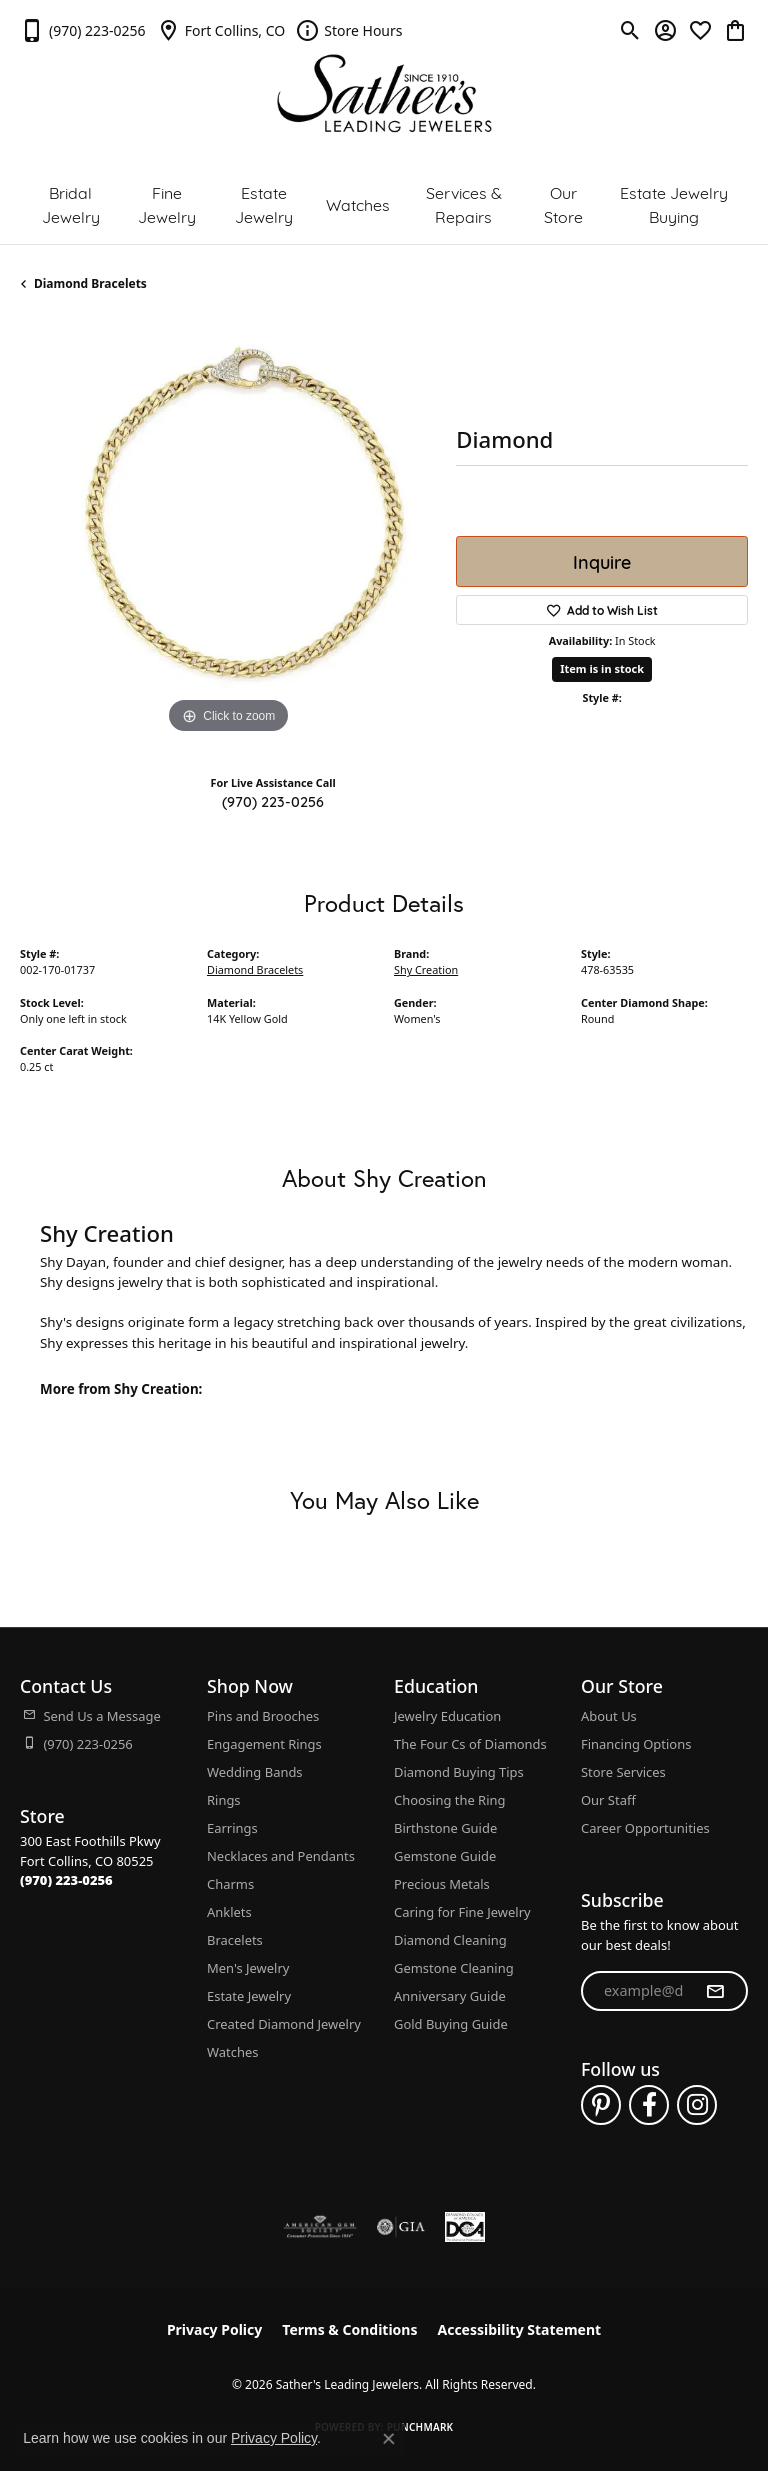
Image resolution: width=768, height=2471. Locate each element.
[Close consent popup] (389, 2439)
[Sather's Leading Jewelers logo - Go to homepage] (384, 93)
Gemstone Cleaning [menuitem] (454, 1968)
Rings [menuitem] (224, 1800)
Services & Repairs (464, 203)
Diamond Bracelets (90, 283)
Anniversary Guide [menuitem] (450, 1996)
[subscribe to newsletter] (715, 1991)
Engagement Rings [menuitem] (264, 1744)
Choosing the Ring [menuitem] (449, 1800)
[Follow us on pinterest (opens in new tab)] (601, 2105)
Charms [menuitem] (230, 1884)
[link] (83, 30)
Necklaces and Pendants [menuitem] (281, 1856)
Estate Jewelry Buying (674, 203)
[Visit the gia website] (401, 2227)
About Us (609, 1716)
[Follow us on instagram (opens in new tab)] (697, 2105)
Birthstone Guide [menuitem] (445, 1828)
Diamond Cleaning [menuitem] (450, 1940)
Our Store (563, 203)
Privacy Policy (214, 2329)
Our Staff (608, 1800)
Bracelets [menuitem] (235, 1940)
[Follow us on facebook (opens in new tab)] (649, 2105)
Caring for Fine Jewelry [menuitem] (462, 1912)
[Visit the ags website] (320, 2227)
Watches (358, 203)
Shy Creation (426, 969)
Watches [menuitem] (232, 2052)
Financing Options (636, 1744)
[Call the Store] (66, 1880)
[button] (630, 30)
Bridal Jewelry (71, 203)
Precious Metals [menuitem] (442, 1884)
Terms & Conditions (349, 2329)
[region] (228, 531)
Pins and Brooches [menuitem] (263, 1716)
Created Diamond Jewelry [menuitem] (284, 2024)
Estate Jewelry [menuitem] (249, 1996)
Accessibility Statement (519, 2329)
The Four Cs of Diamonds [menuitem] (470, 1744)
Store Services (623, 1772)
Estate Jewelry (264, 203)
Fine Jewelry (167, 203)
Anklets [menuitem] (229, 1912)
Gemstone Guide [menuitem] (445, 1856)
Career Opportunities (645, 1828)
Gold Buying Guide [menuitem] (451, 2024)
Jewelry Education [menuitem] (447, 1716)
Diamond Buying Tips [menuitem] (459, 1772)
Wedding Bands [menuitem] (255, 1772)
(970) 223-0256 (273, 800)
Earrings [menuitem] (232, 1828)
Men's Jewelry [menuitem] (248, 1968)
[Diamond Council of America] (465, 2227)
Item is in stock (602, 668)
